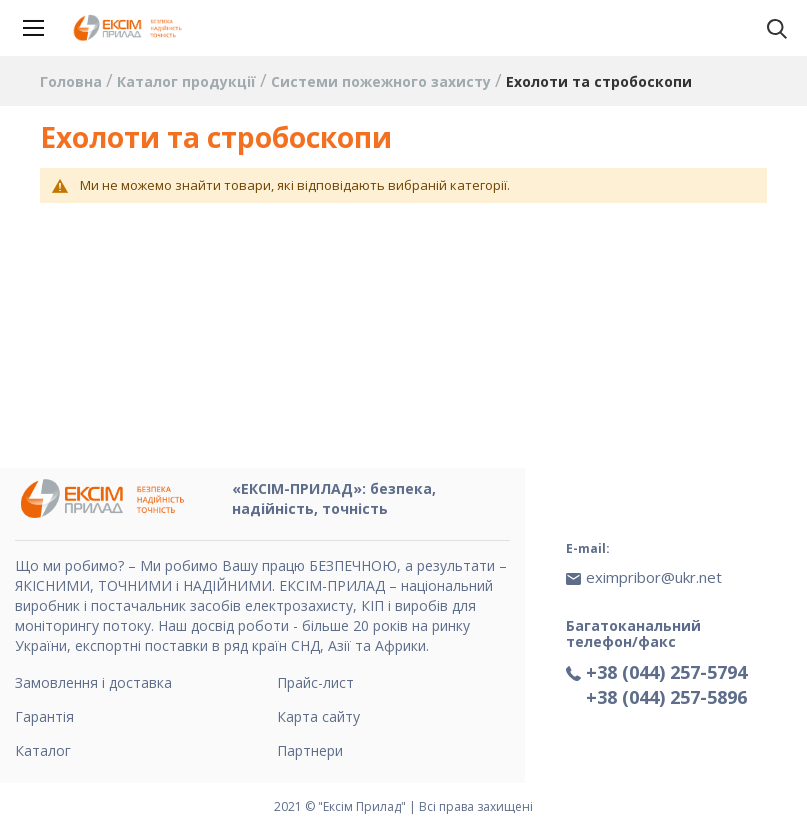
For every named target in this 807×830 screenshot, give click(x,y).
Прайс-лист (315, 682)
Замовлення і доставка (93, 682)
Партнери (310, 750)
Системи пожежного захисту (383, 81)
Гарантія (44, 716)
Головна (73, 81)
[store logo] (130, 28)
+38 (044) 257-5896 (666, 697)
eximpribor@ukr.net (654, 577)
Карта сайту (318, 716)
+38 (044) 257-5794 (666, 672)
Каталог (43, 750)
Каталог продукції (188, 81)
